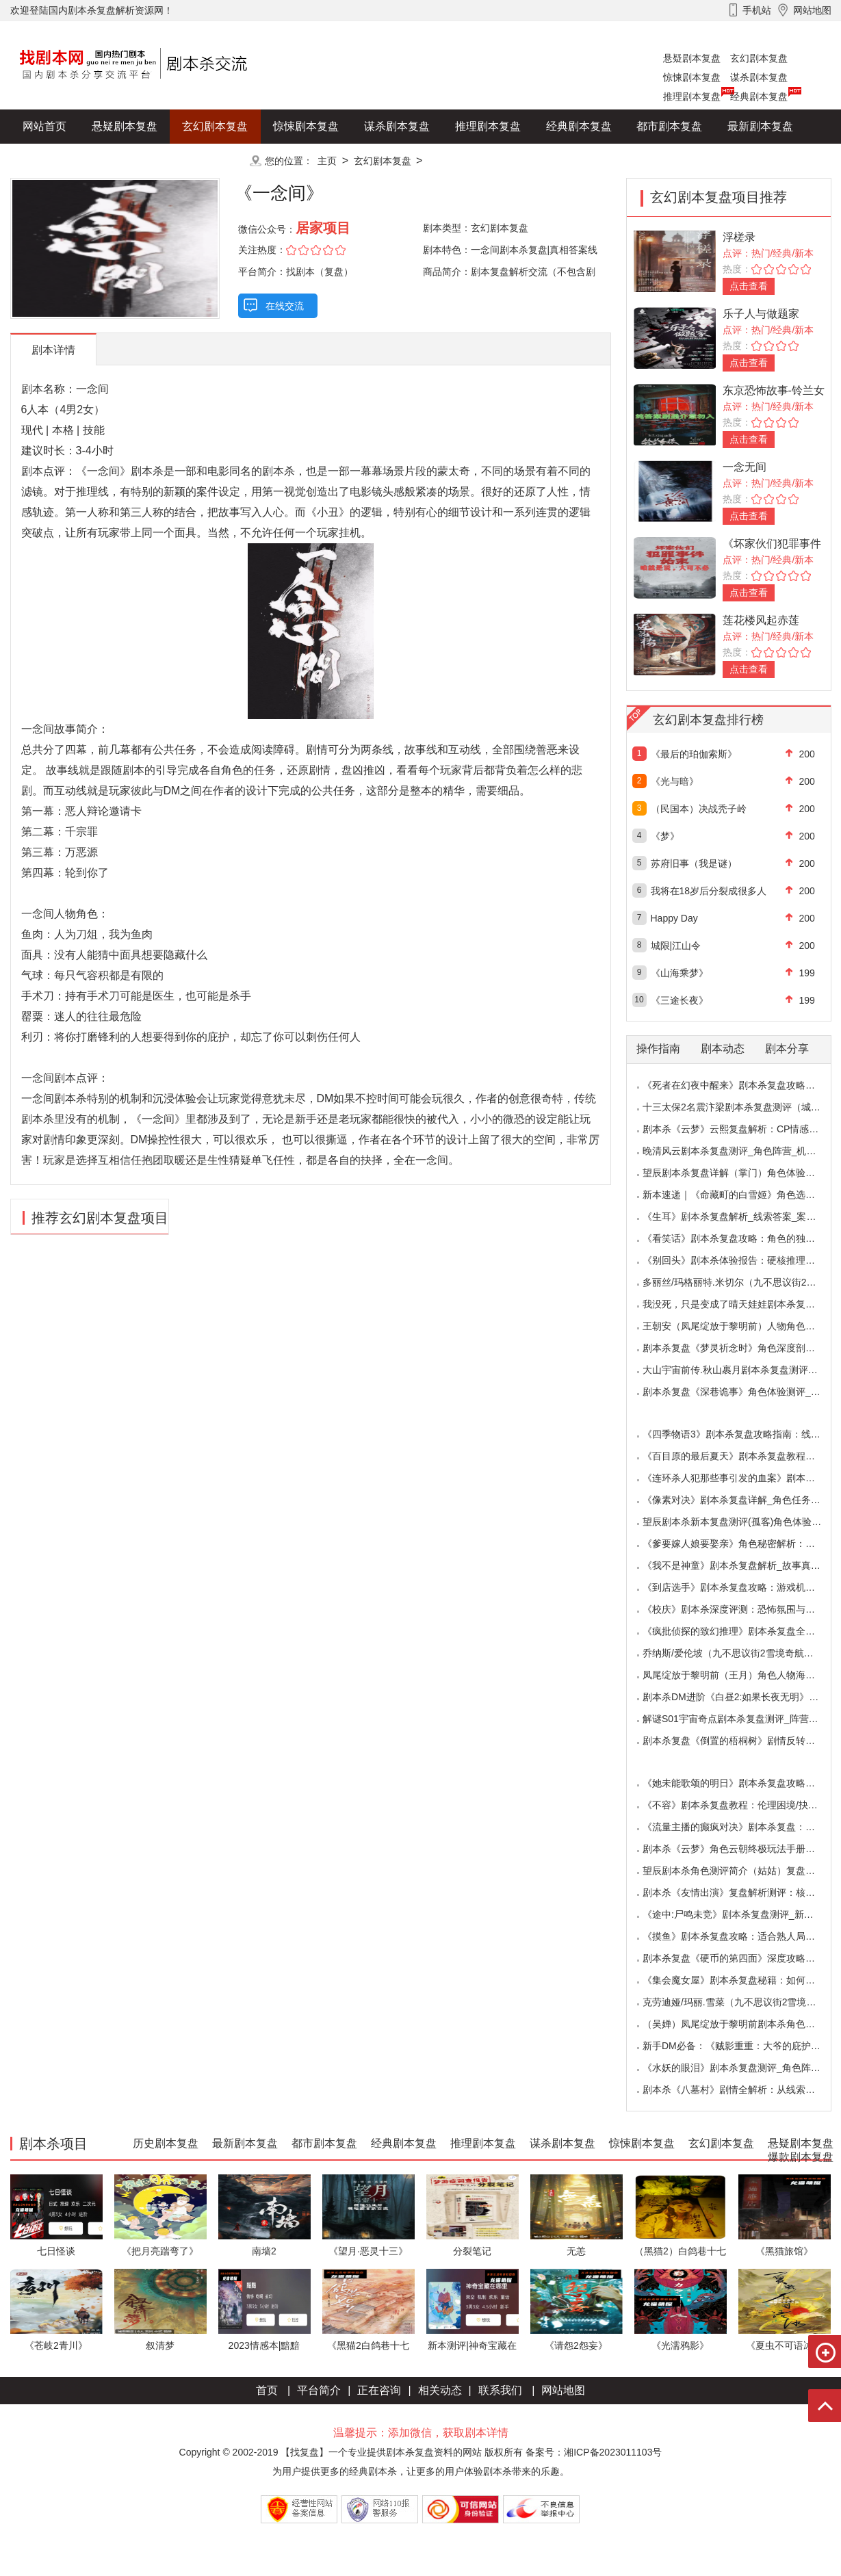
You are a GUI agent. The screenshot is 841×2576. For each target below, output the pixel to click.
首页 (267, 2390)
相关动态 (440, 2390)
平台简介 (319, 2390)
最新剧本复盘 (760, 126)
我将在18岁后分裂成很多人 (709, 890)
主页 (327, 160)
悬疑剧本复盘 (692, 58)
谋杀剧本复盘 (759, 77)
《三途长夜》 (679, 1000)
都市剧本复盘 (669, 126)
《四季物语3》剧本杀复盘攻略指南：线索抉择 (741, 1434)
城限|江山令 (676, 945)
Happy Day (674, 918)
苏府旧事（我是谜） (694, 863)
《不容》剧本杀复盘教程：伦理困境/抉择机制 (740, 1804)
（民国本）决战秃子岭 (699, 808)
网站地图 (563, 2390)
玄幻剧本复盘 (759, 58)
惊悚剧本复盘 (692, 77)
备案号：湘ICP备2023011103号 (594, 2452)
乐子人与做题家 (761, 314)
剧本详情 (53, 350)
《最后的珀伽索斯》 (694, 754)
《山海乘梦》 (679, 972)
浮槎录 (739, 237)
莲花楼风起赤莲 (761, 620)
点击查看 (748, 286)
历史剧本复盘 (55, 160)
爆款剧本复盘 (146, 160)
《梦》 (665, 836)
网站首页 (44, 126)
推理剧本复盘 (692, 96)
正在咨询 (379, 2390)
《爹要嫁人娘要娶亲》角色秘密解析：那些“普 (740, 1543)
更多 (215, 160)
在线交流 (285, 305)
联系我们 (500, 2390)
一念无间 (744, 467)
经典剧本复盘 (759, 96)
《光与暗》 (675, 781)
